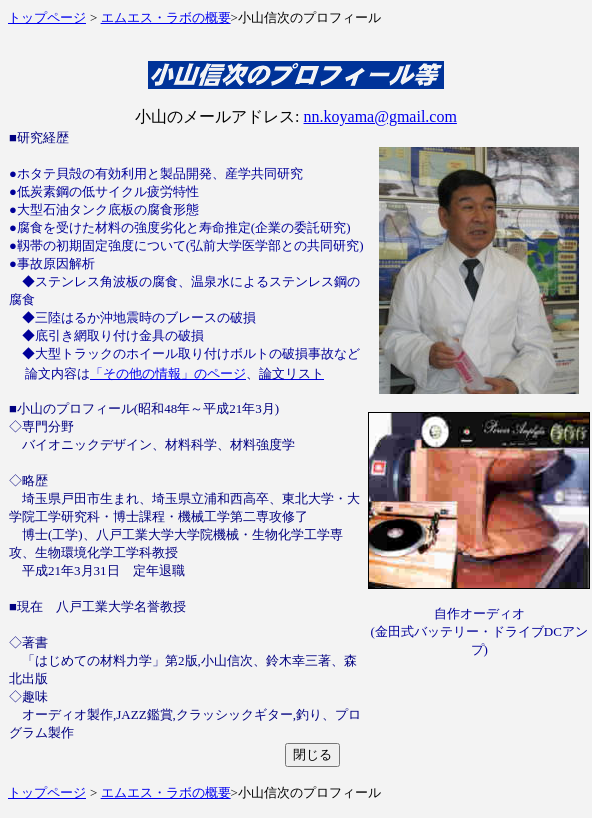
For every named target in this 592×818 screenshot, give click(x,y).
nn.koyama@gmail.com (380, 116)
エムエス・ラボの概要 (166, 17)
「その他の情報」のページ (168, 373)
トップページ (47, 17)
